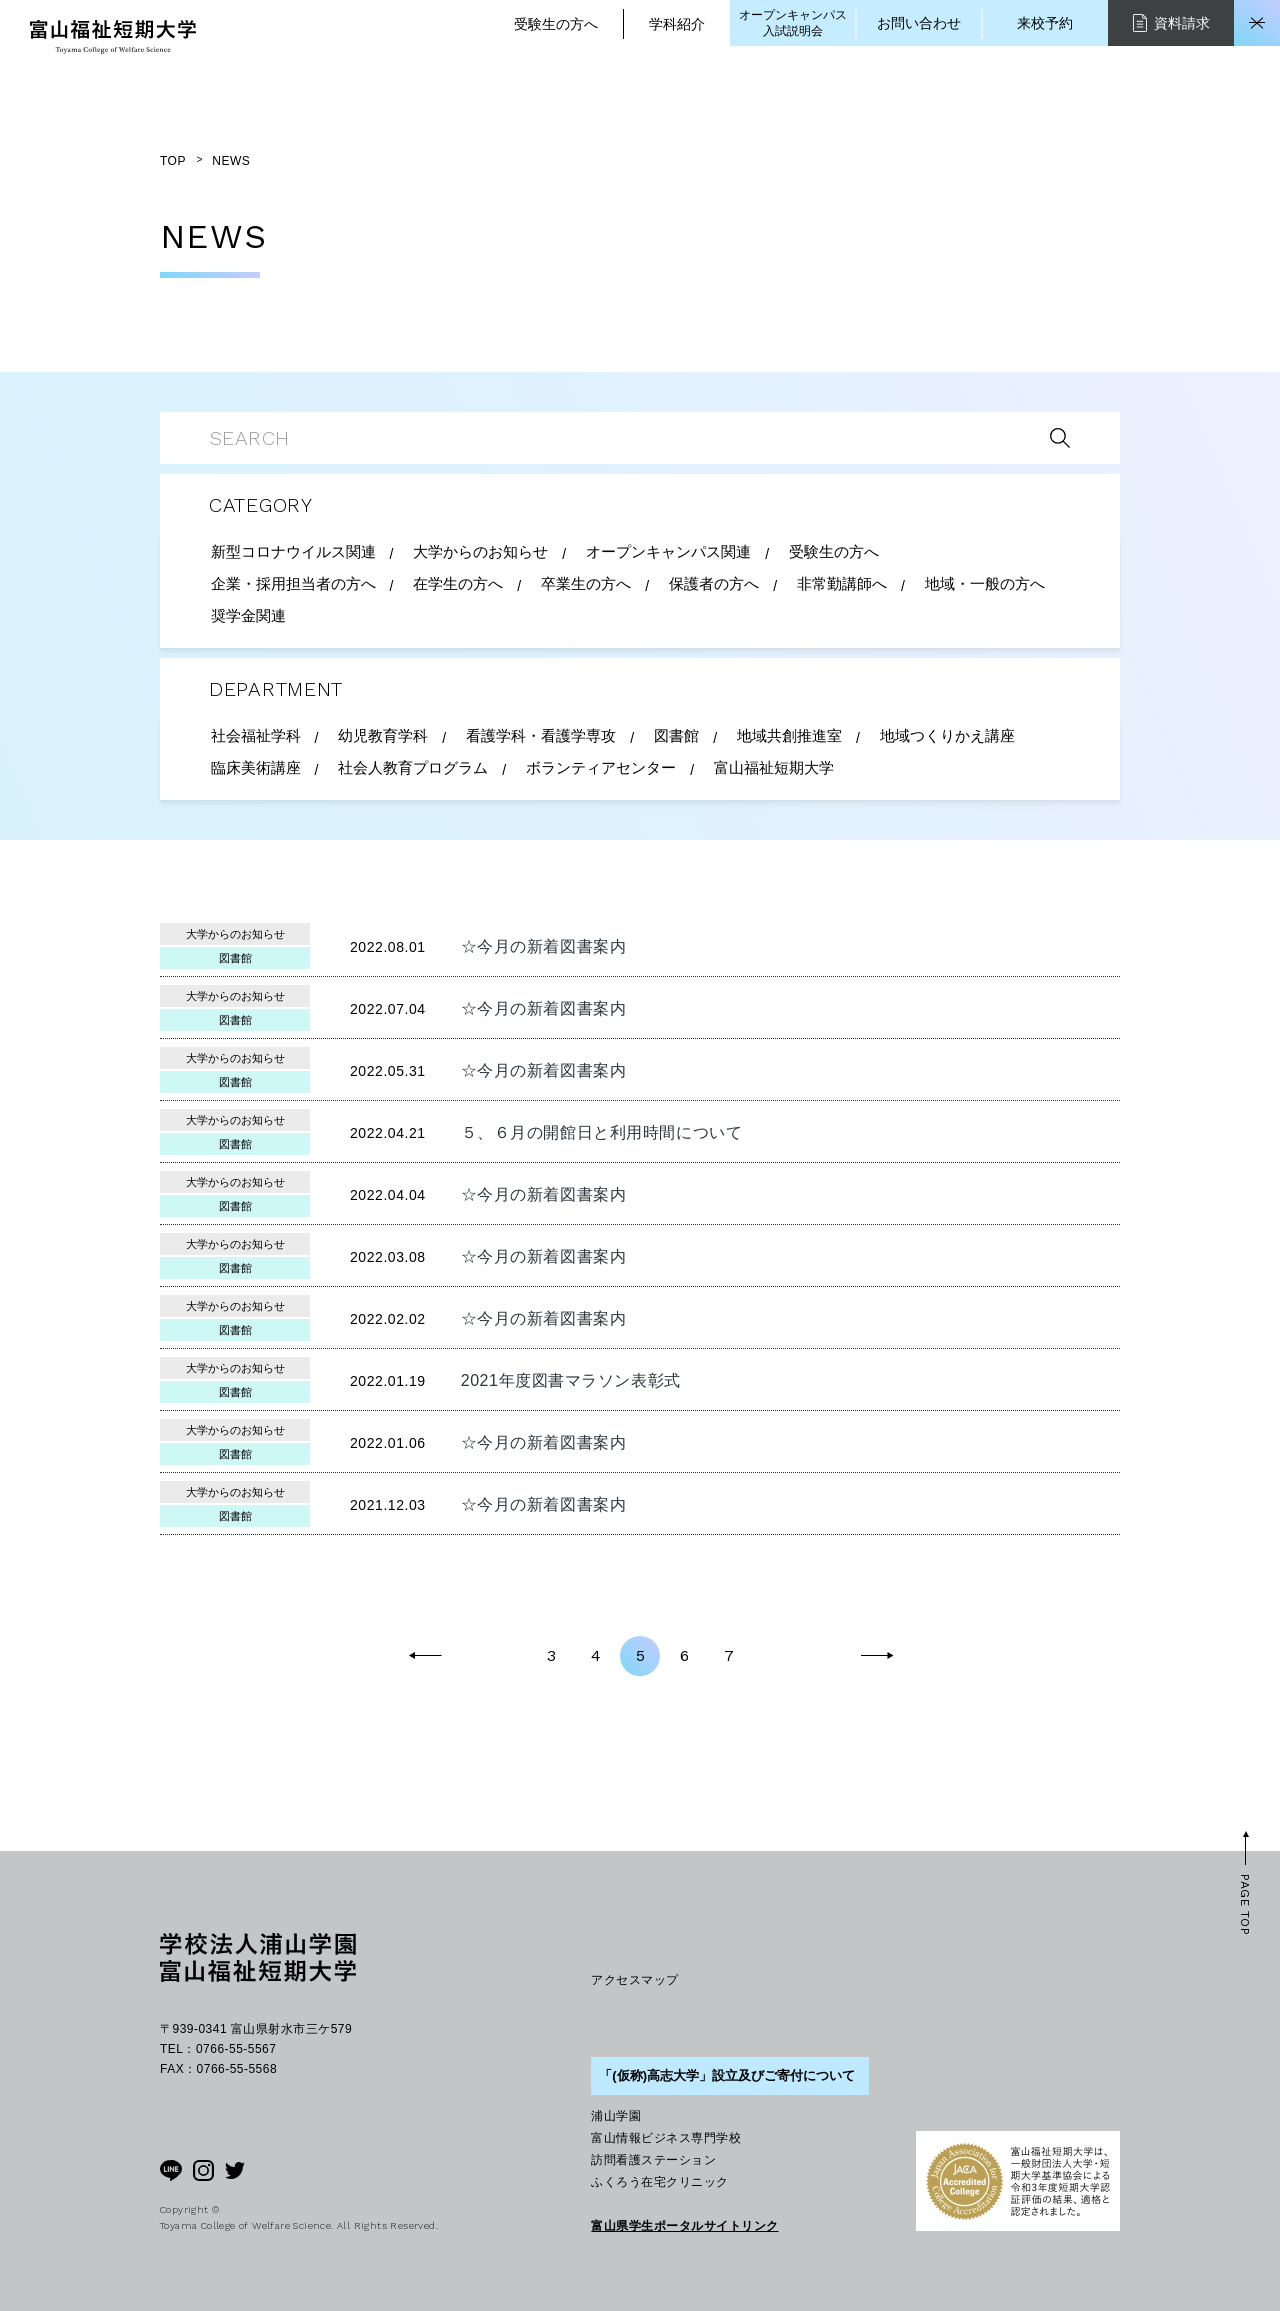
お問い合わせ (919, 23)
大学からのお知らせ (235, 934)
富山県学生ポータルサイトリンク (684, 2226)
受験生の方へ (556, 24)
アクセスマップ (634, 1980)
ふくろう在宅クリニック (659, 2182)
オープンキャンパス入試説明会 (793, 23)
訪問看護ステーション (653, 2160)
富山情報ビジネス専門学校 (666, 2138)
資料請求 (1171, 22)
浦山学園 (616, 2116)
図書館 (235, 958)
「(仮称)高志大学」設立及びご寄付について (727, 2075)
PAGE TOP (1245, 1904)
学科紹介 (677, 24)
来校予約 (1045, 23)
